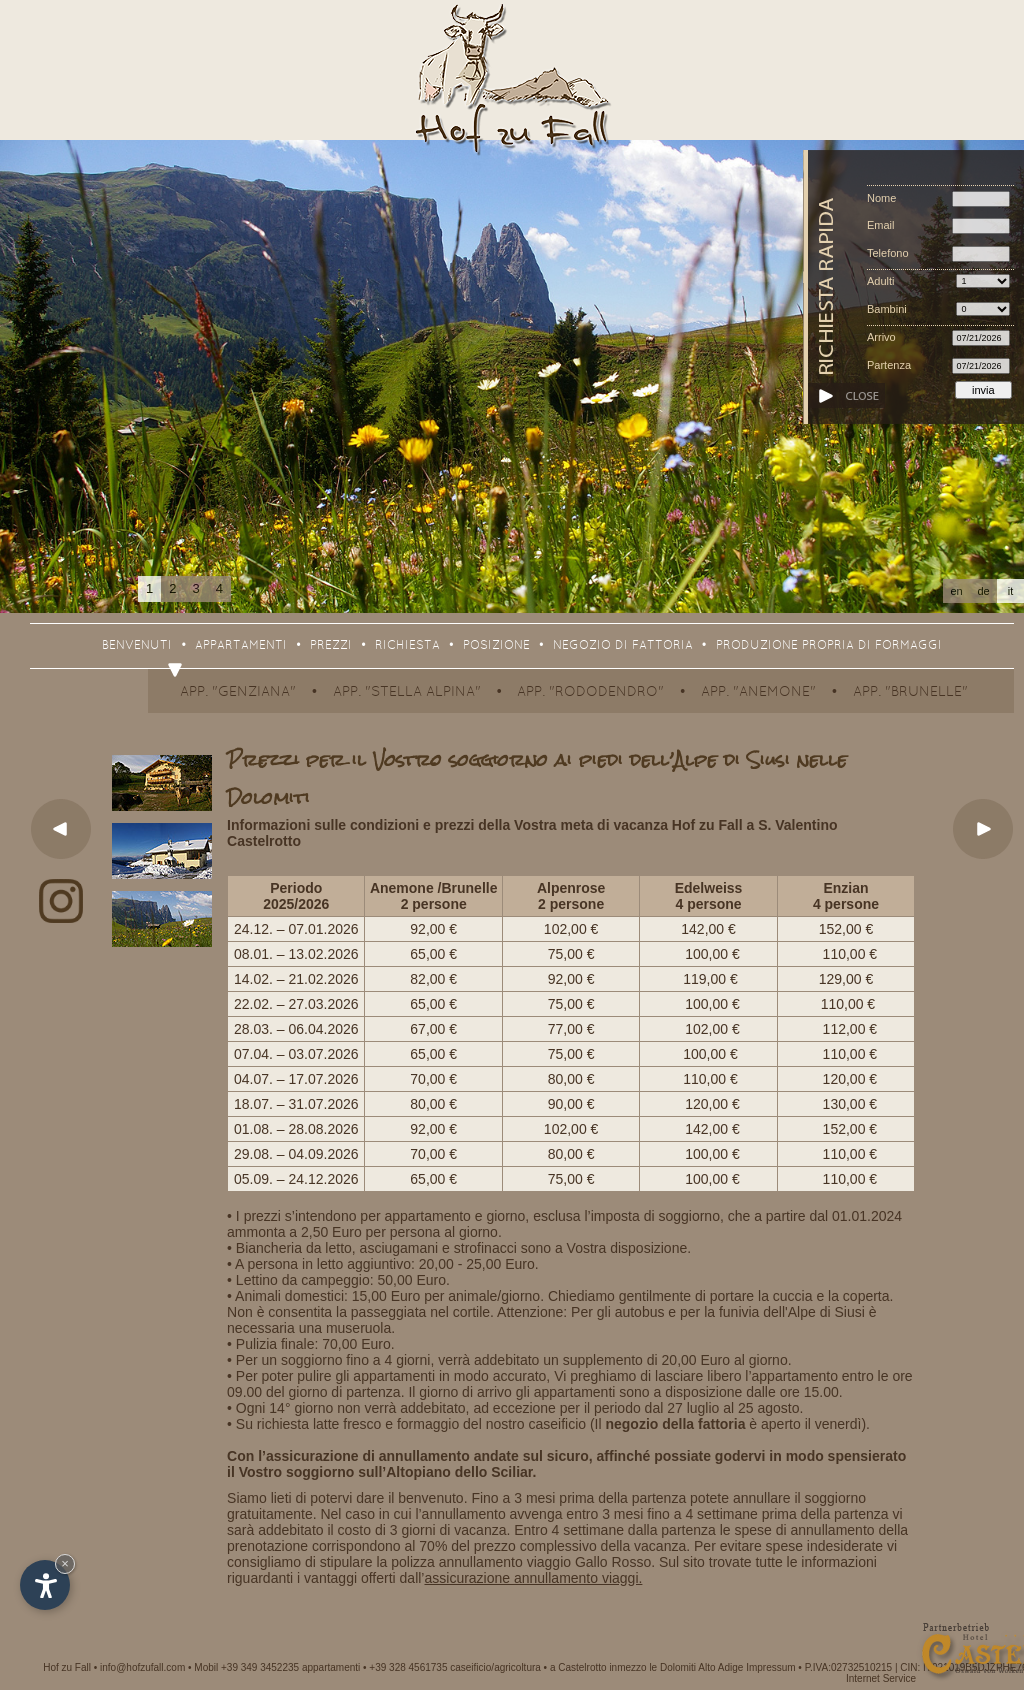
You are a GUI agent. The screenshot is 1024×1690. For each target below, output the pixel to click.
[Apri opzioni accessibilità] (45, 1585)
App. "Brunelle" (910, 692)
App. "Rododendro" (590, 692)
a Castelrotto (578, 1667)
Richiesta (407, 646)
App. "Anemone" (758, 692)
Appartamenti (241, 646)
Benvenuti (137, 646)
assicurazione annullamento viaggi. (533, 1578)
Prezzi (331, 646)
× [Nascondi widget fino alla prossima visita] (65, 1563)
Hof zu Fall (67, 1667)
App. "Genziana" (238, 692)
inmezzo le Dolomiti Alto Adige (676, 1667)
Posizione (496, 646)
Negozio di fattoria (623, 646)
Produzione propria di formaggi (829, 646)
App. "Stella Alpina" (407, 692)
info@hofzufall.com (142, 1667)
